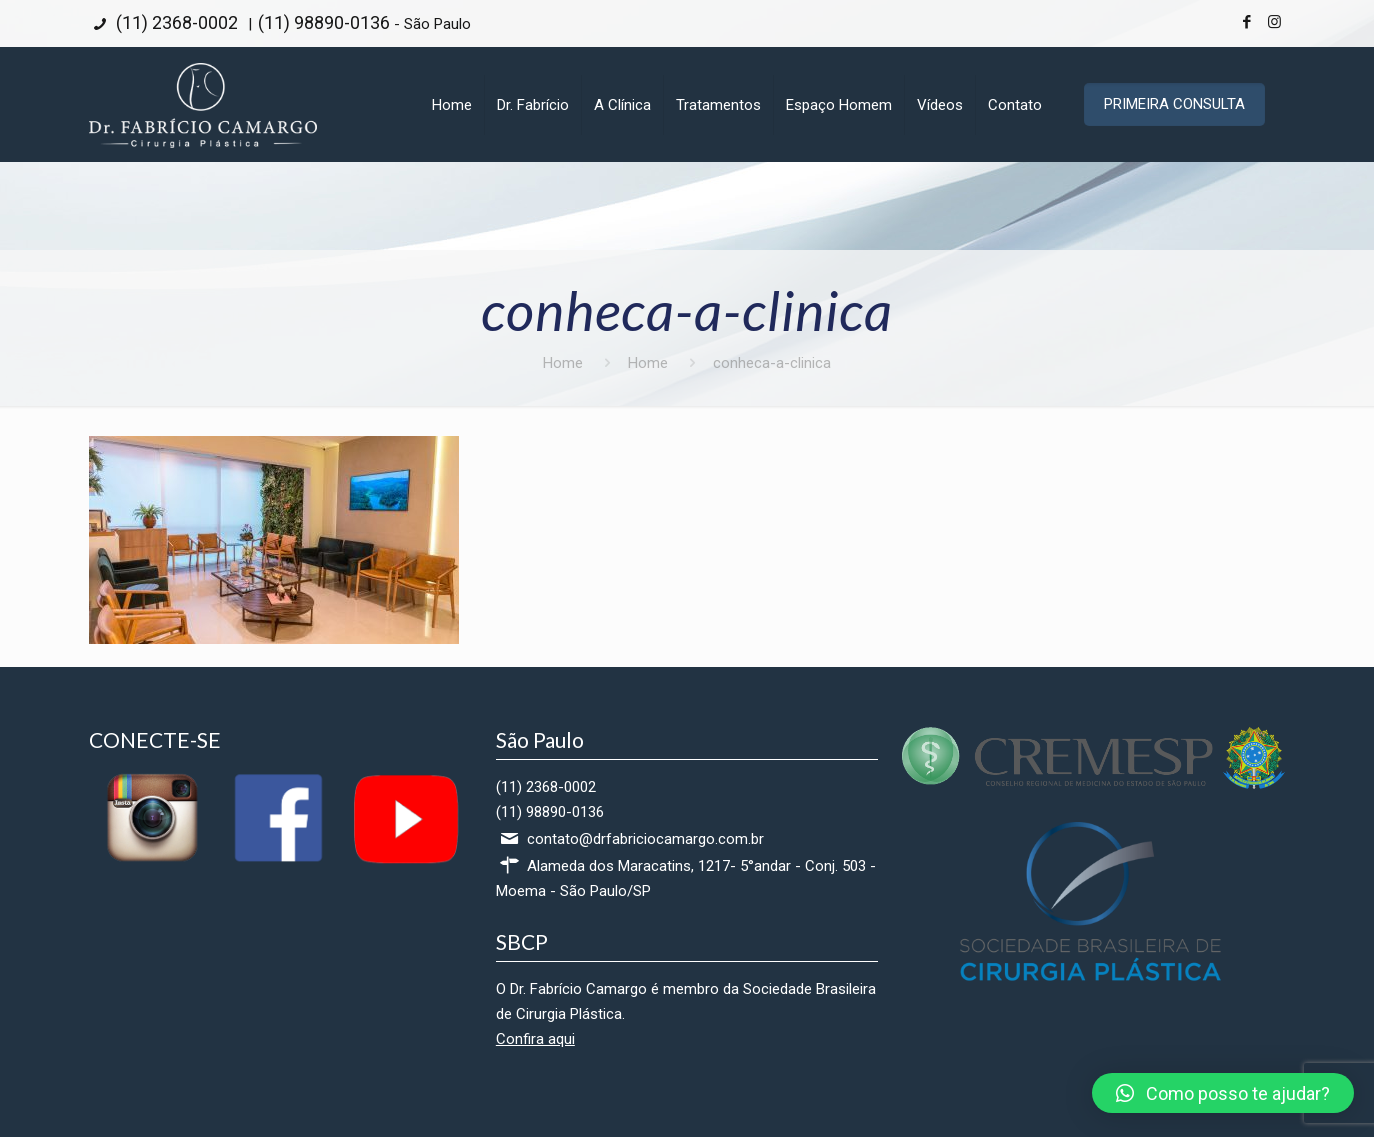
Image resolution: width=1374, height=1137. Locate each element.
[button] (1223, 1093)
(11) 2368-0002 (175, 22)
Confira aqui (535, 1039)
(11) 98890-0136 (324, 22)
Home (563, 363)
